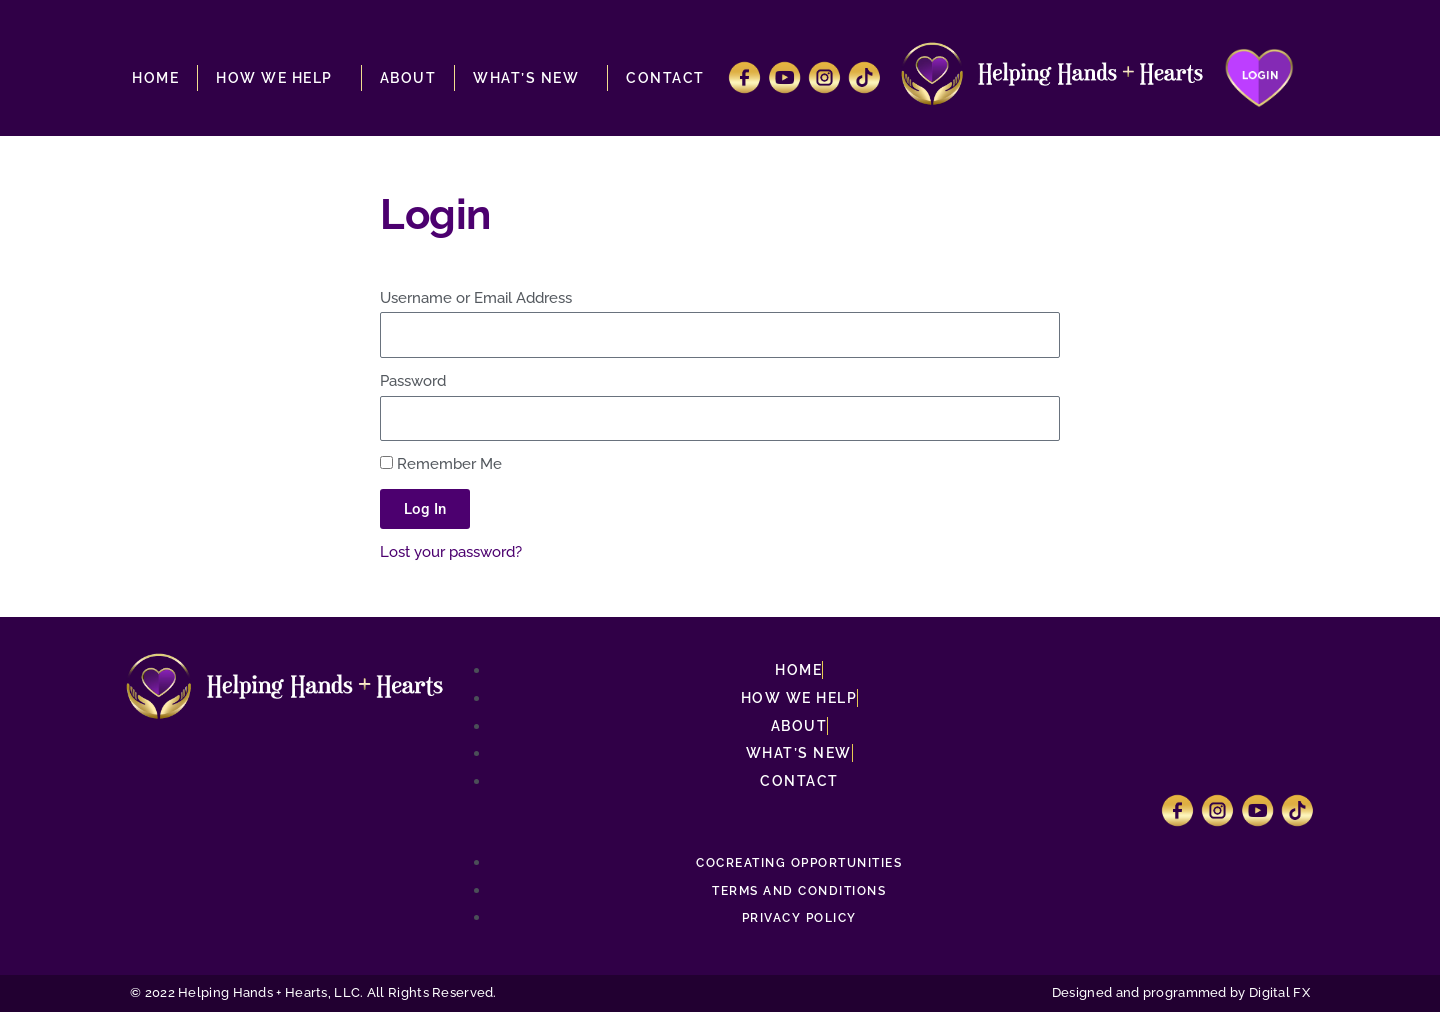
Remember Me (441, 464)
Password (413, 381)
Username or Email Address (476, 298)
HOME (155, 78)
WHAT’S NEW (531, 78)
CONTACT (665, 78)
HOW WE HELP (279, 78)
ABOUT (408, 78)
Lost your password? (451, 552)
